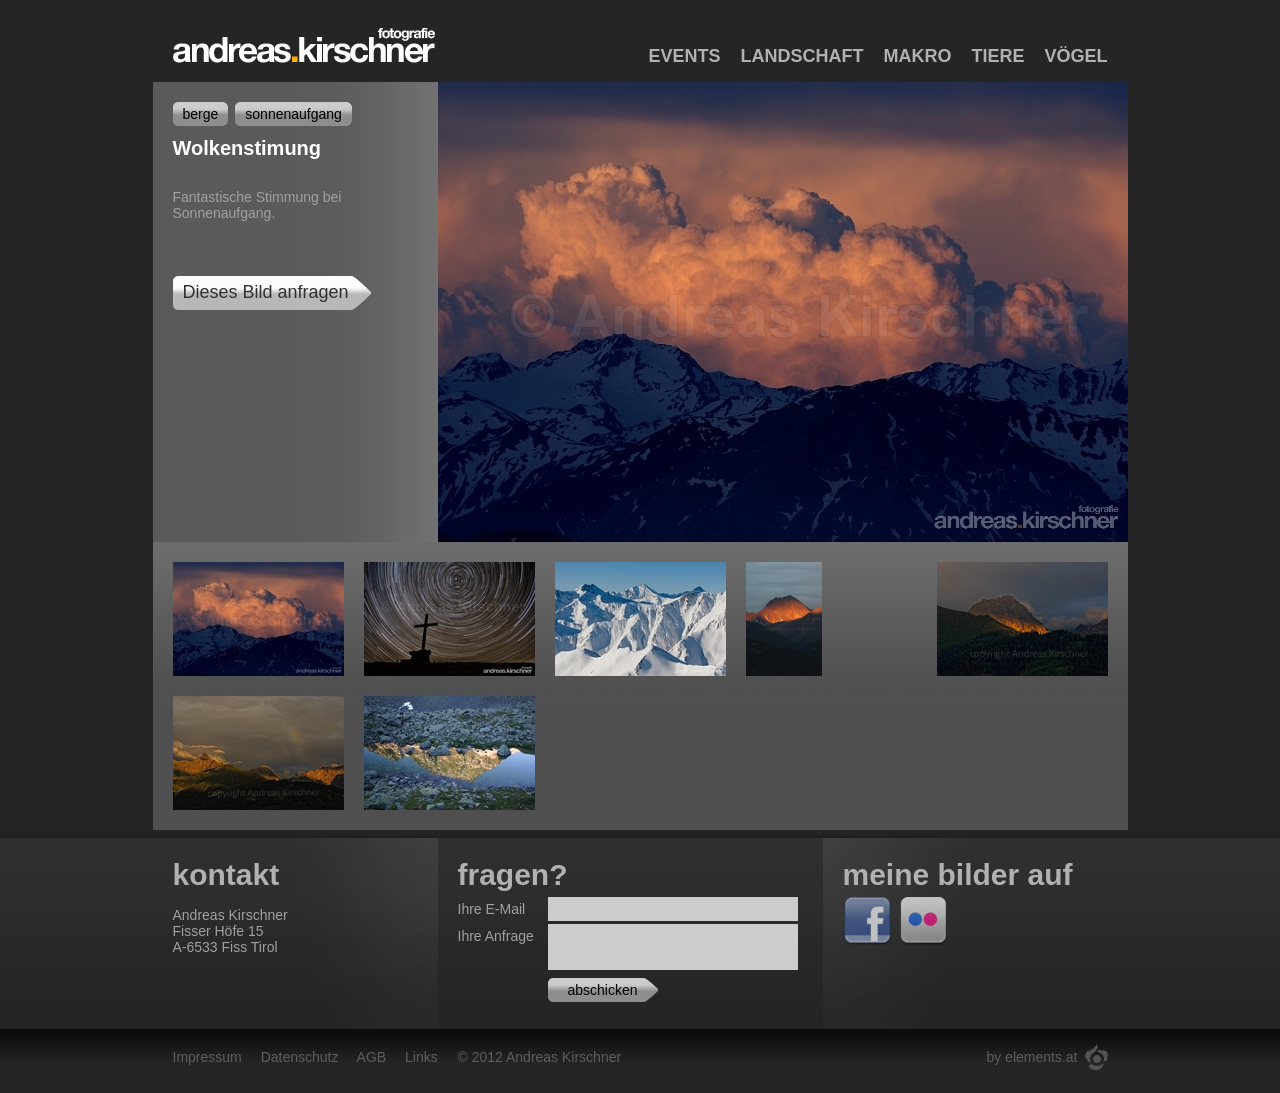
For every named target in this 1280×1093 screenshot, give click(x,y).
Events (684, 56)
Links (421, 1057)
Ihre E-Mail (492, 909)
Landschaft (801, 56)
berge (201, 114)
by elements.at (1031, 1057)
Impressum (207, 1057)
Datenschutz (300, 1057)
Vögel (1075, 56)
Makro (917, 56)
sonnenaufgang (293, 114)
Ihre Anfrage (496, 936)
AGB (372, 1057)
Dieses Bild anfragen (266, 292)
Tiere (997, 56)
